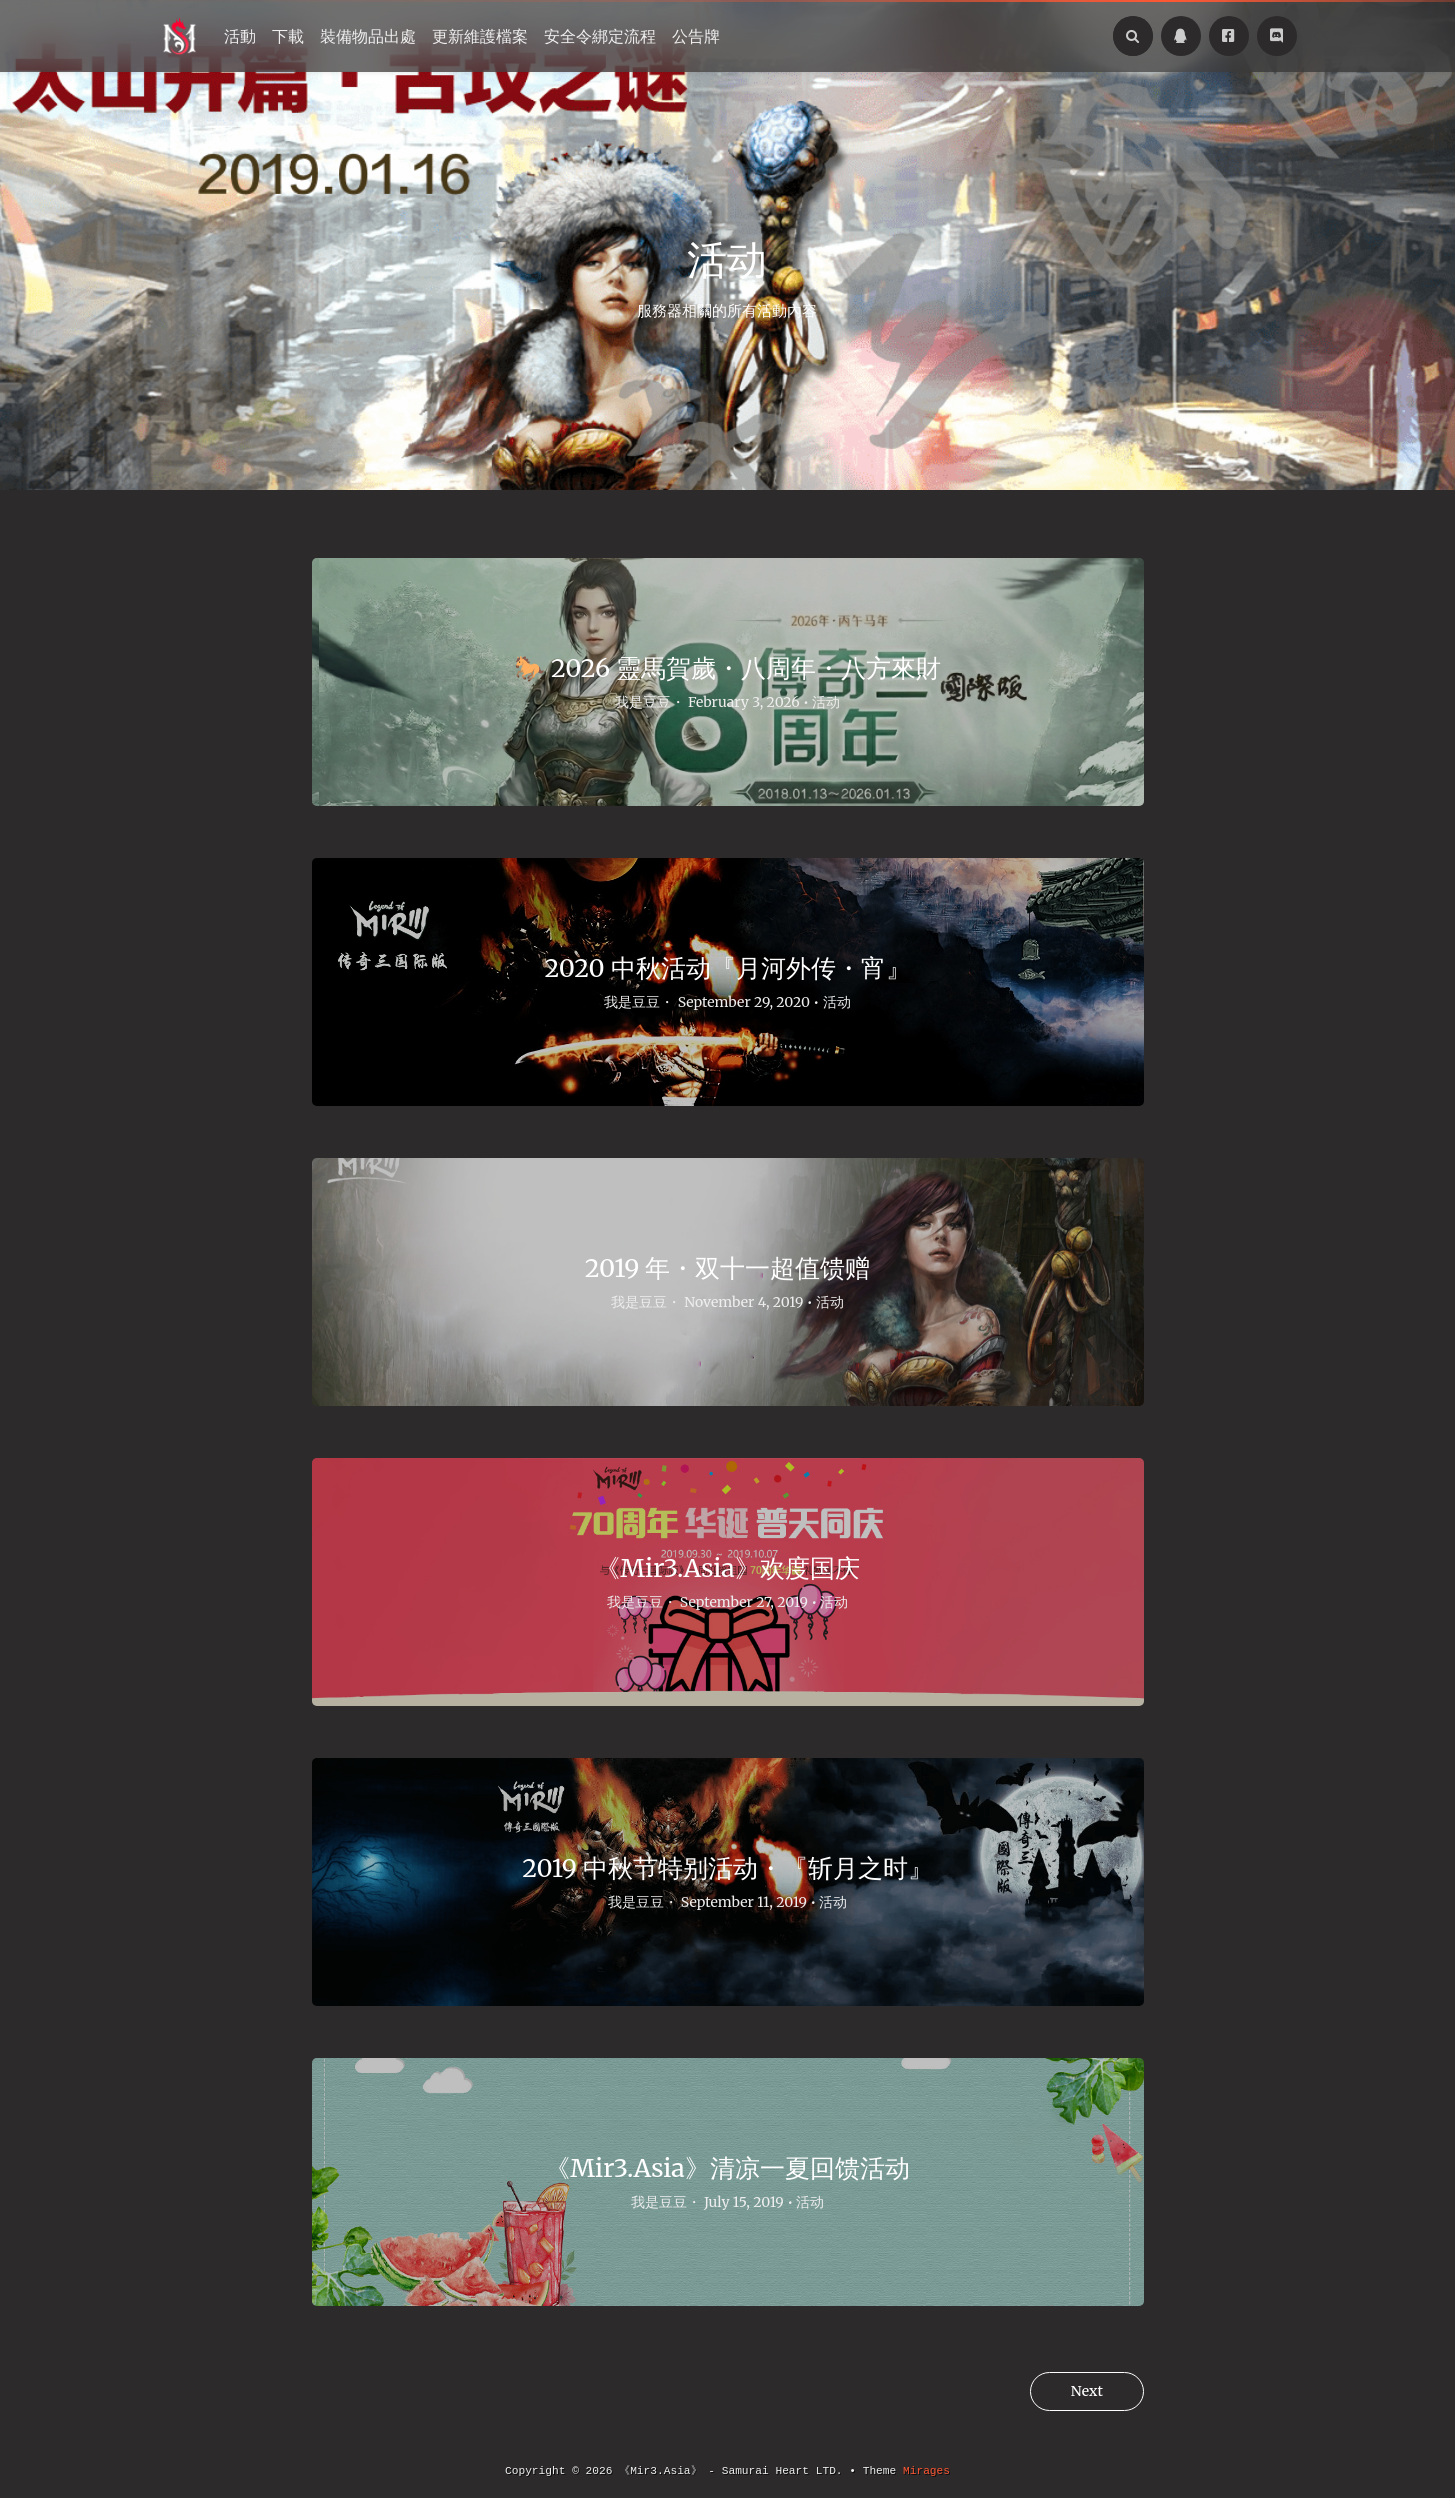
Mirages (926, 2471)
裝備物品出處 (368, 36)
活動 (240, 36)
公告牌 (696, 36)
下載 (288, 36)
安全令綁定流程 (600, 36)
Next (1081, 2392)
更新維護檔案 (480, 36)
